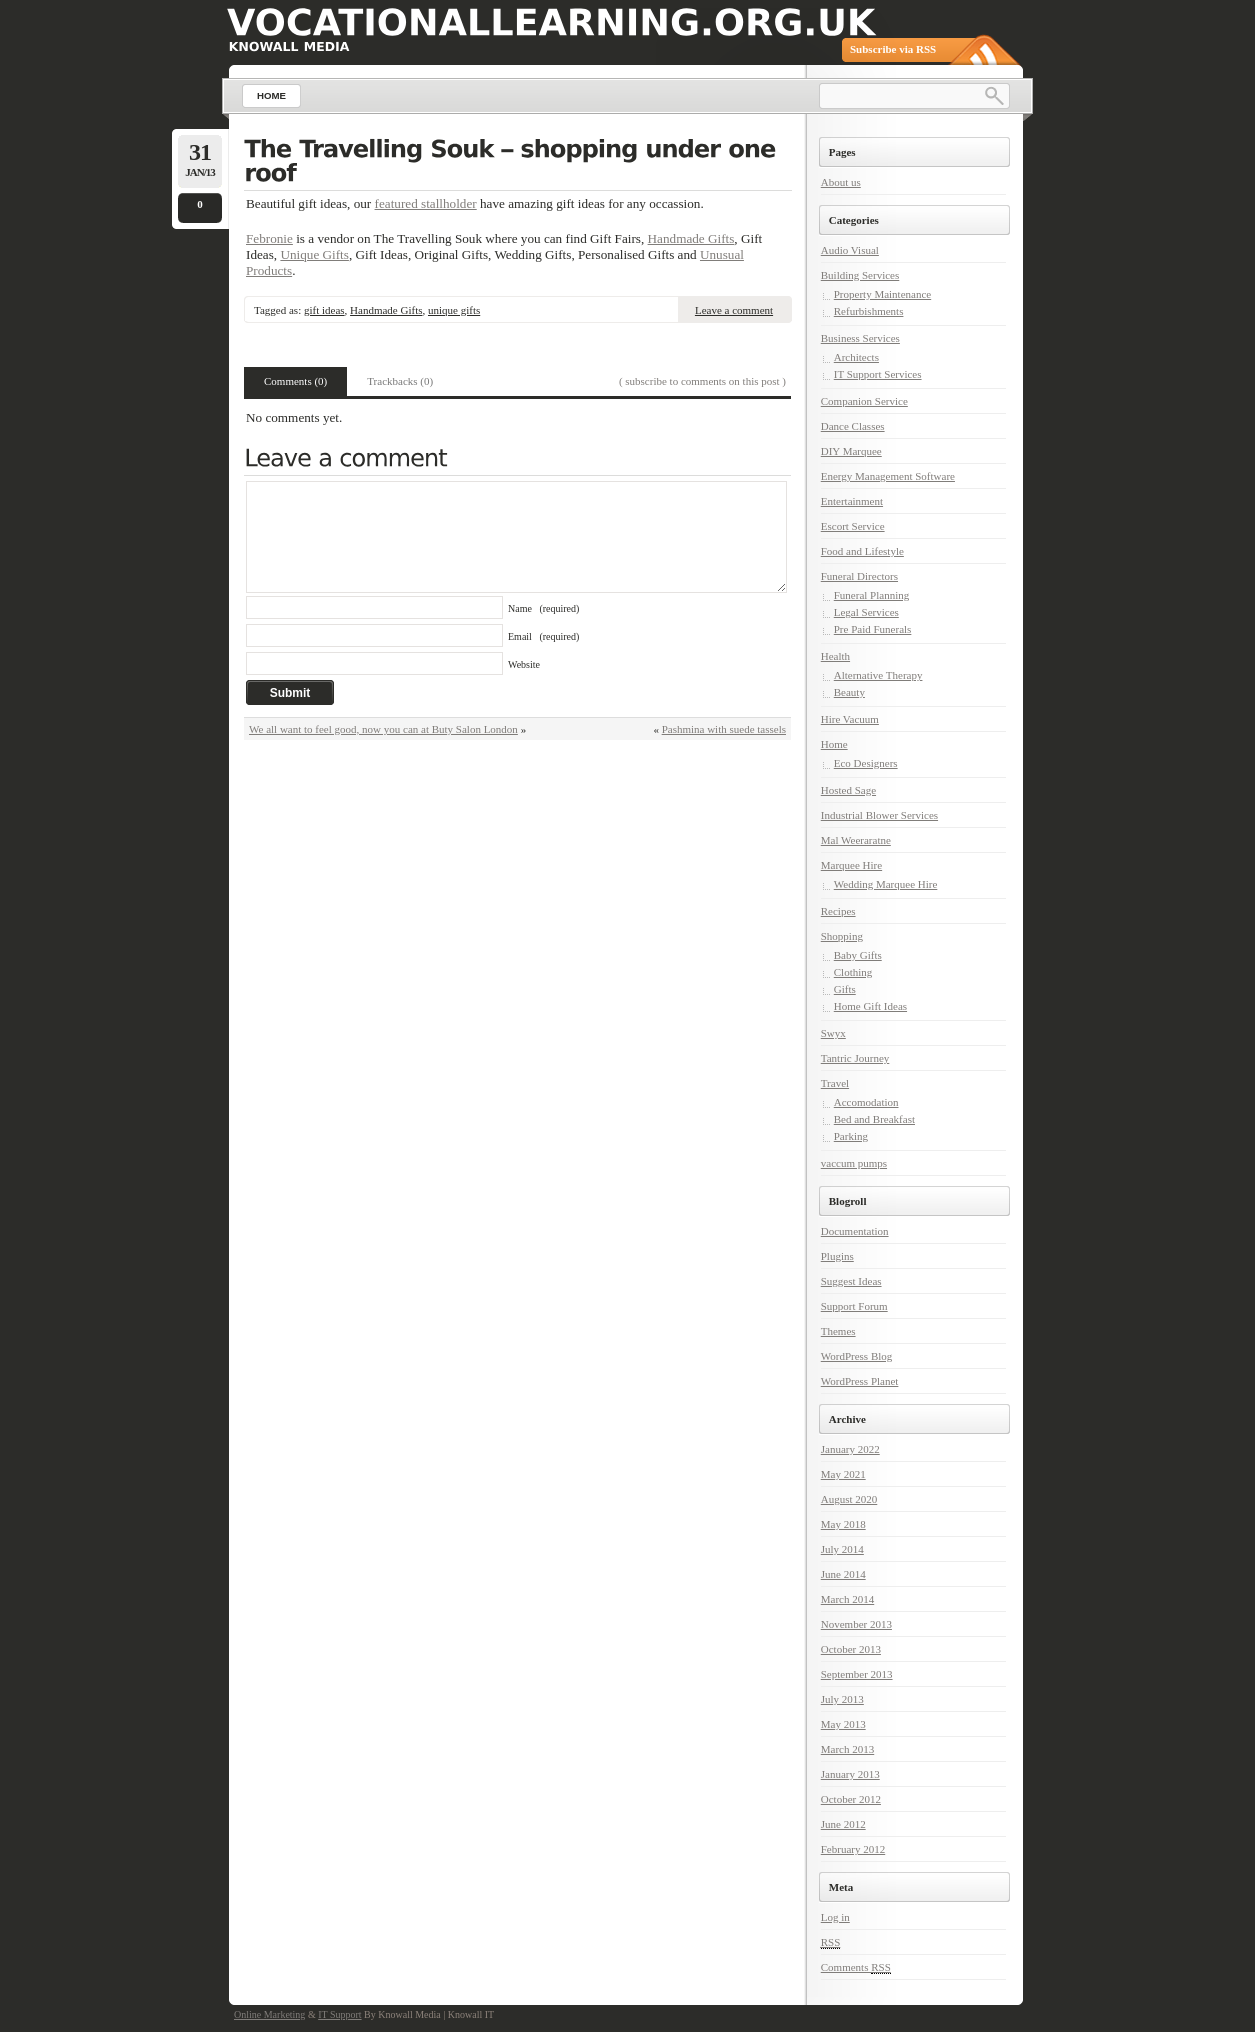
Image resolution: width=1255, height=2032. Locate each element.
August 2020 (849, 1499)
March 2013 (847, 1749)
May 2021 (843, 1474)
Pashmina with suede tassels (724, 729)
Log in (835, 1917)
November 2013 (856, 1624)
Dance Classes (853, 426)
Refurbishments (869, 311)
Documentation (855, 1231)
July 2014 (842, 1549)
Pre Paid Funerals (873, 629)
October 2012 (851, 1799)
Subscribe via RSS (893, 49)
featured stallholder (426, 203)
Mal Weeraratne (856, 840)
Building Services (860, 275)
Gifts (845, 989)
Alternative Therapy (878, 675)
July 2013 (842, 1699)
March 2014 (847, 1599)
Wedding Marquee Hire (886, 884)
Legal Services (866, 612)
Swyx (833, 1033)
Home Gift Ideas (870, 1006)
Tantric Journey (855, 1058)
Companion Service (864, 401)
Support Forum (854, 1306)
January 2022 (850, 1449)
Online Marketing (269, 2014)
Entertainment (852, 501)
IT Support (339, 2014)
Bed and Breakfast (874, 1119)
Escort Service (853, 526)
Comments (856, 1967)
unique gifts (454, 310)
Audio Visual (850, 250)
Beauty (849, 692)
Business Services (860, 338)
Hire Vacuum (850, 719)
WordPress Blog (857, 1356)
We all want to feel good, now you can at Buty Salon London (383, 729)
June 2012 (843, 1824)
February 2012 (853, 1849)
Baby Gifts (858, 955)
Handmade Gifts (691, 238)
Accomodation (866, 1102)
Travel (835, 1083)
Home (834, 744)
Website (524, 664)
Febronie (269, 238)
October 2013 (851, 1649)
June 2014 (843, 1574)
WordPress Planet (860, 1381)
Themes (838, 1331)
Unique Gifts (314, 254)
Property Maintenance (882, 294)
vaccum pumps (854, 1163)
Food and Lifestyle (862, 551)
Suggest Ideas (851, 1281)
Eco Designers (866, 763)
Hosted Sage (848, 790)
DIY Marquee (851, 451)
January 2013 (850, 1774)
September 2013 (857, 1674)
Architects (856, 357)
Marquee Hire (851, 865)
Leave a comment (734, 310)
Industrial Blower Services (879, 815)
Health (835, 656)
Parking (851, 1136)
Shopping (842, 936)
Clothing (853, 972)
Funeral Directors (859, 576)
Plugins (837, 1256)
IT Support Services (878, 374)
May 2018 (843, 1524)
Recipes (838, 911)
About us (841, 182)
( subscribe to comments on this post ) (702, 381)
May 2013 (843, 1724)
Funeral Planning (871, 595)
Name (543, 608)
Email (543, 636)
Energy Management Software (888, 476)
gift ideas (324, 310)
